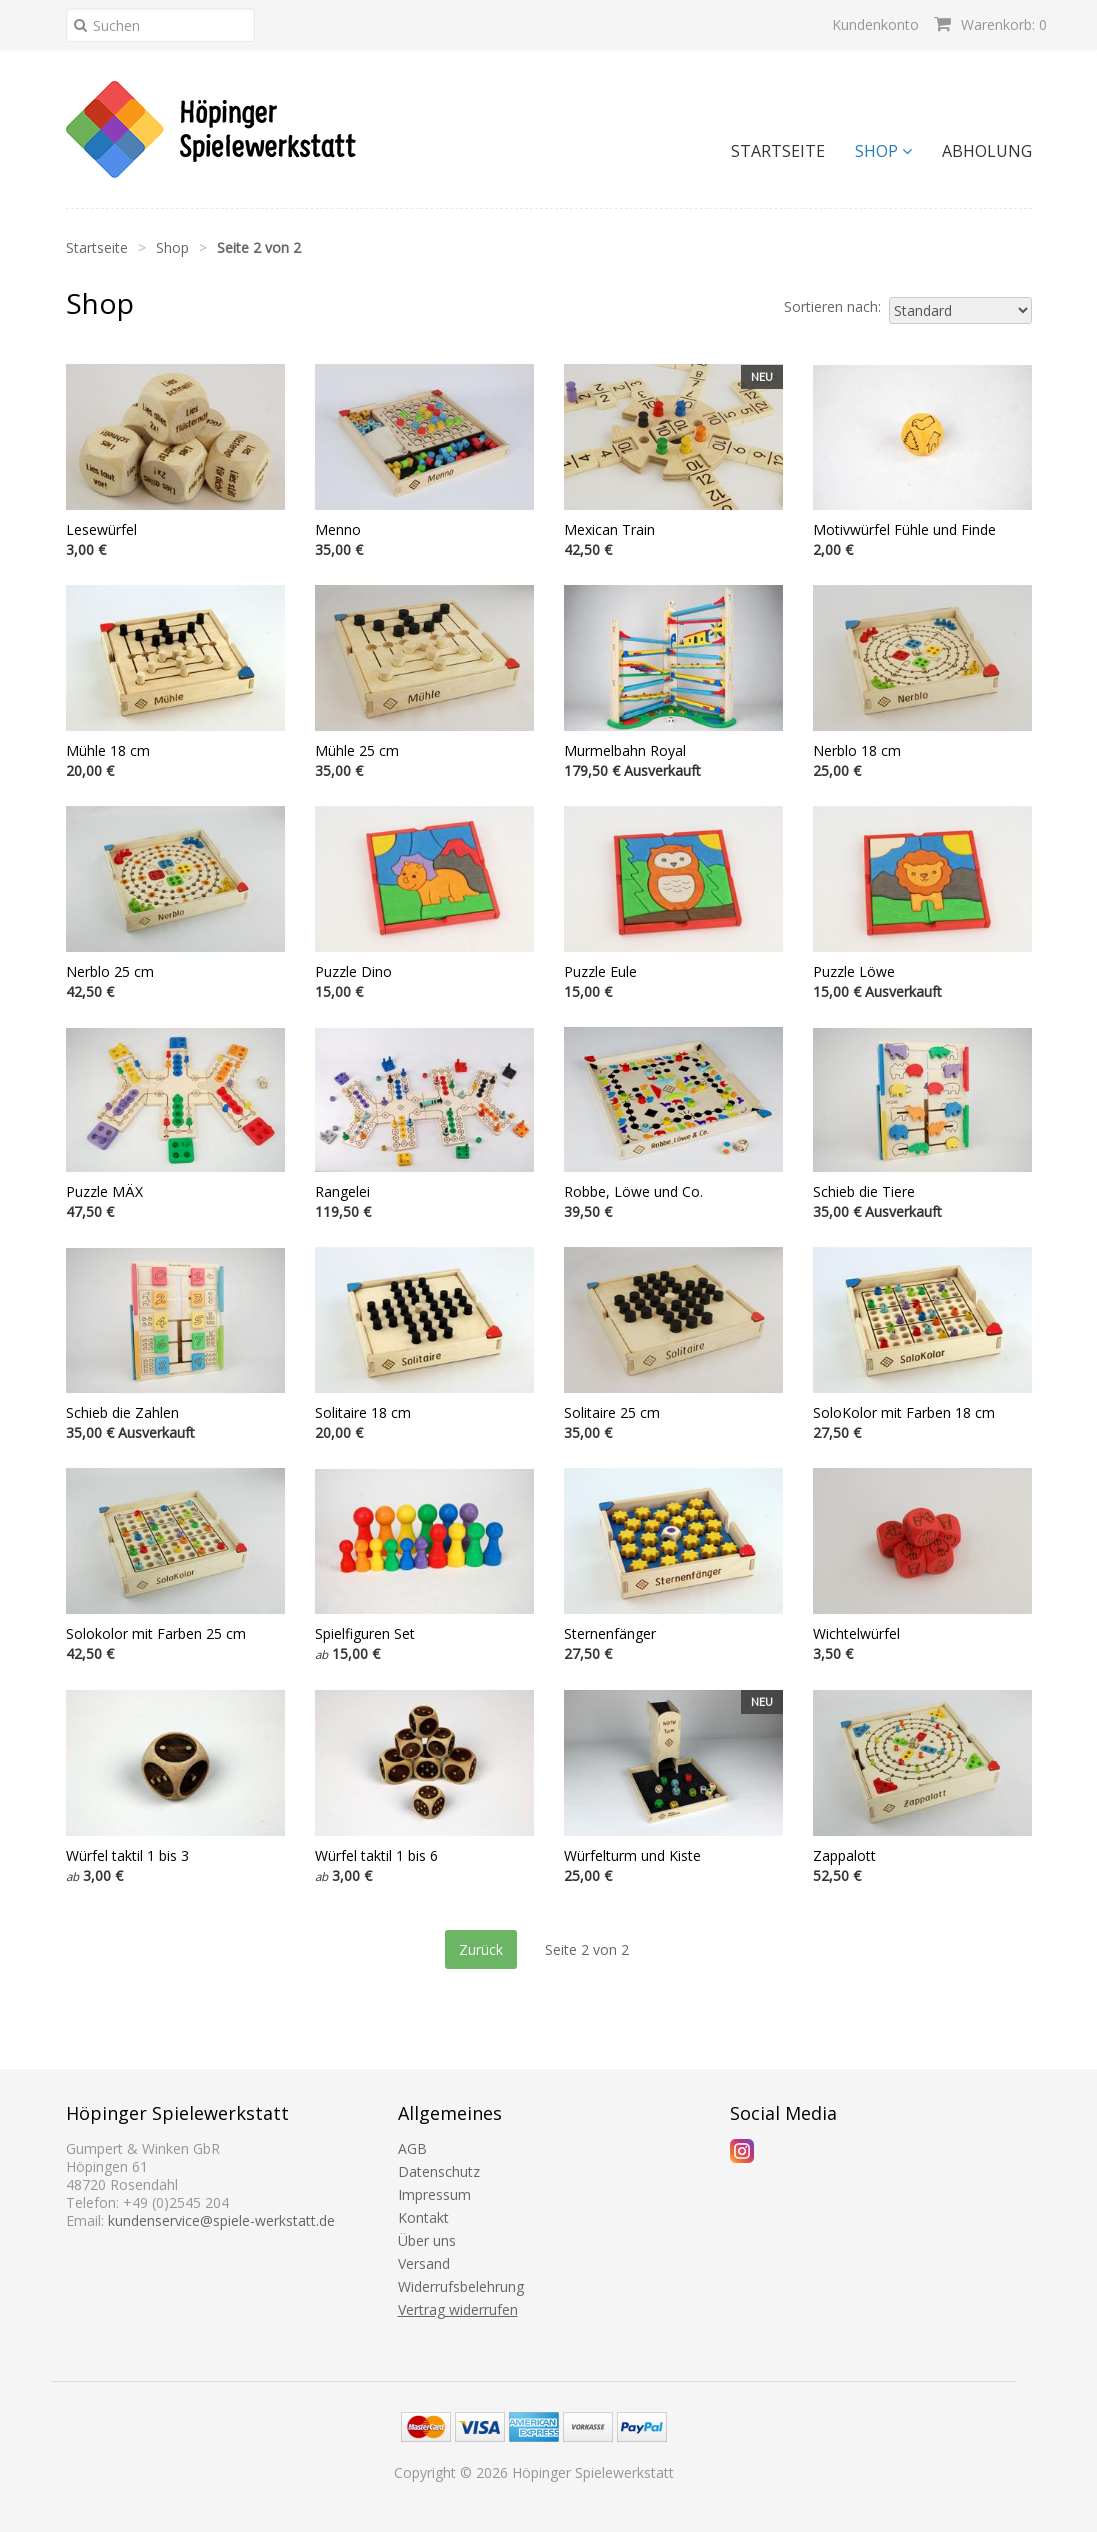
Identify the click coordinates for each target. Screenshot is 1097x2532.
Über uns (427, 2240)
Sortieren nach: (832, 307)
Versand (424, 2263)
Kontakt (423, 2217)
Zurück (481, 1949)
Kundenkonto (875, 24)
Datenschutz (439, 2171)
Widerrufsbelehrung (461, 2286)
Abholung (987, 151)
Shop (883, 151)
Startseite (778, 151)
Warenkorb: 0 (990, 24)
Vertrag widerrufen (458, 2309)
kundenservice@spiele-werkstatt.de (221, 2220)
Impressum (434, 2194)
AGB (412, 2148)
